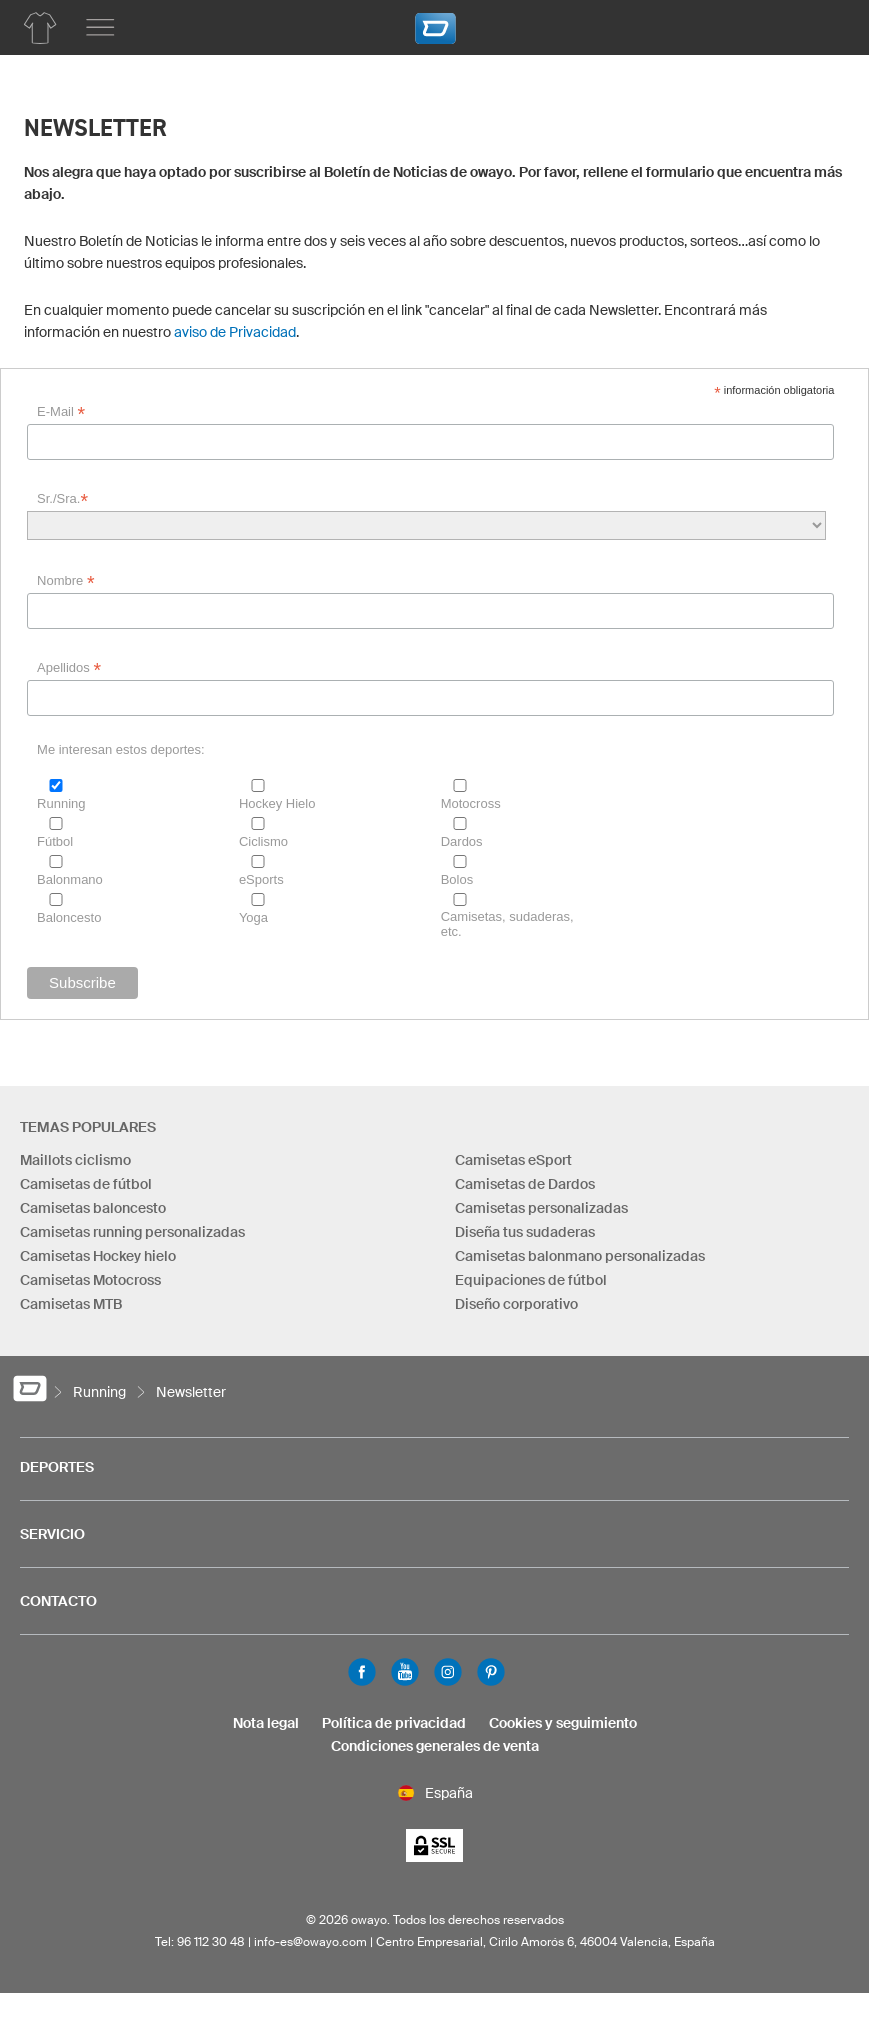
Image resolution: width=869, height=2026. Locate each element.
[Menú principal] (100, 28)
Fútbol (55, 841)
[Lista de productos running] (40, 28)
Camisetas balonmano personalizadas (580, 1256)
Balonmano (70, 879)
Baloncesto (69, 917)
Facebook (362, 1672)
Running (61, 803)
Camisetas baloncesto (93, 1208)
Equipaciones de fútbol (531, 1280)
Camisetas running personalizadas (132, 1232)
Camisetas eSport (513, 1160)
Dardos (462, 841)
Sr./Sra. (62, 499)
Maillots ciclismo (75, 1160)
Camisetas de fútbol (86, 1184)
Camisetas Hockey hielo (98, 1256)
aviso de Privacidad (235, 332)
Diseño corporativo (516, 1304)
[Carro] (824, 25)
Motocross (471, 803)
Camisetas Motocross (90, 1280)
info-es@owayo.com (310, 1941)
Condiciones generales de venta (435, 1746)
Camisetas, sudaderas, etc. (507, 924)
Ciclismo (263, 841)
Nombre (65, 581)
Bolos (457, 879)
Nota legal (266, 1723)
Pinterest (491, 1672)
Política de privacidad (394, 1723)
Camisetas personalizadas (541, 1208)
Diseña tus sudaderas (525, 1232)
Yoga (253, 917)
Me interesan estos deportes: (121, 749)
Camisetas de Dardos (525, 1184)
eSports (261, 879)
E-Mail (61, 412)
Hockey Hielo (277, 803)
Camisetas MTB (71, 1304)
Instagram (448, 1672)
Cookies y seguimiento (563, 1723)
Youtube (405, 1672)
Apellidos (69, 668)
